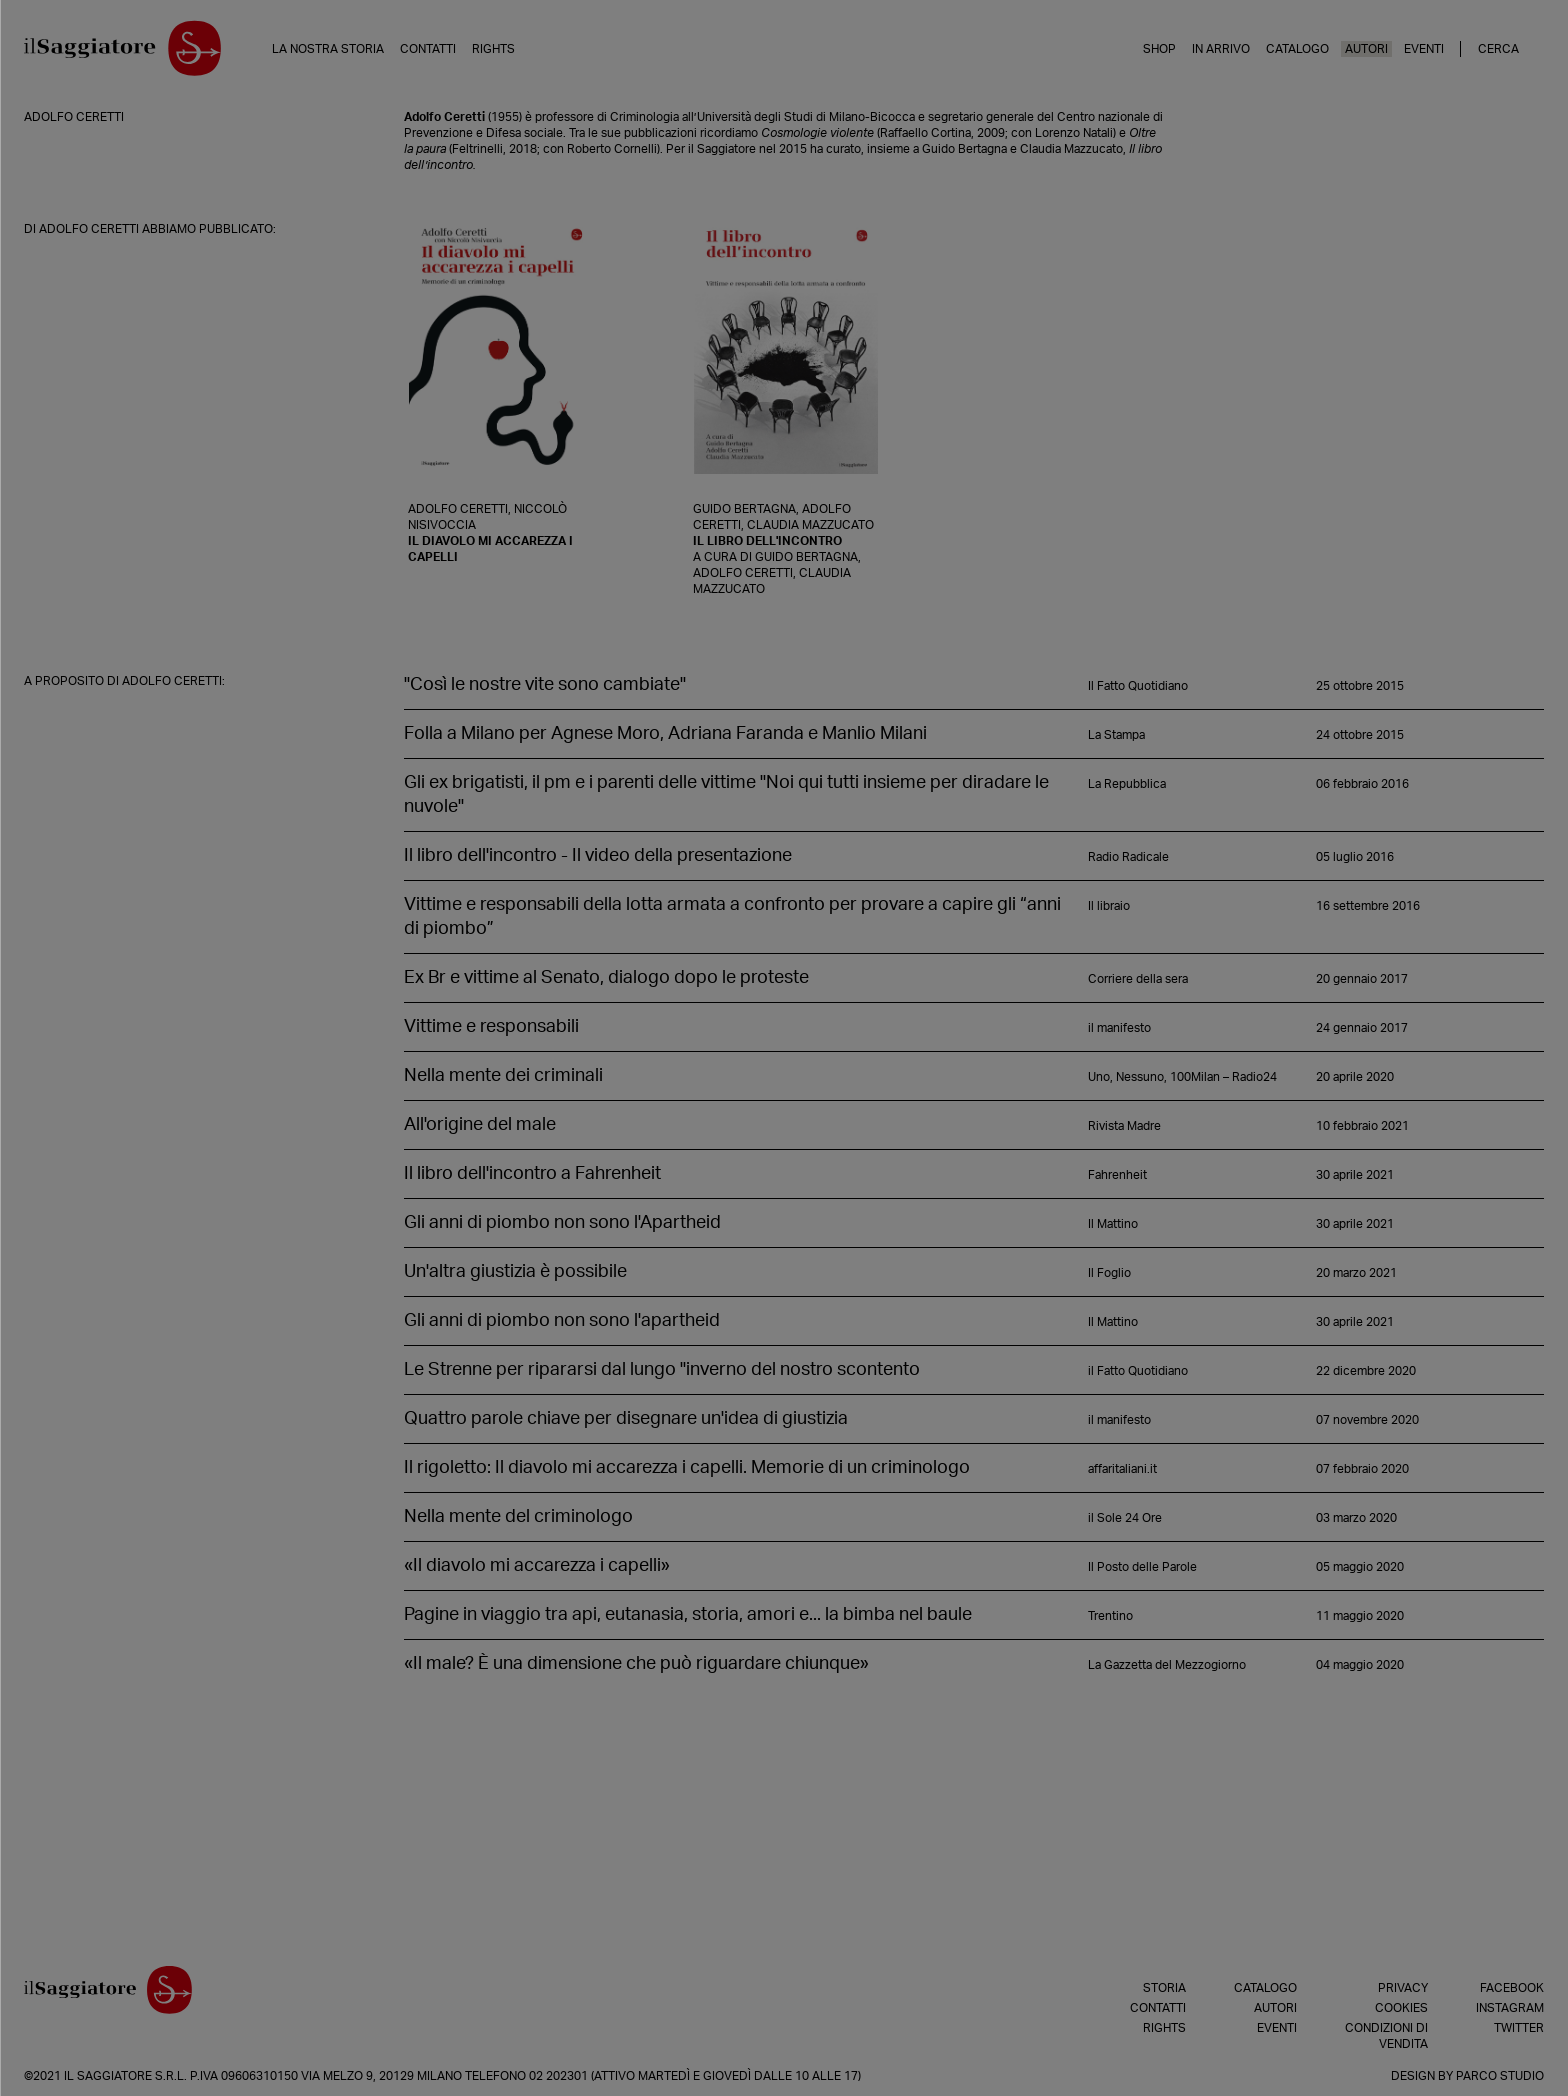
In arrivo (1221, 49)
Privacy (1403, 1988)
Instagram (1510, 2008)
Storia (1164, 1988)
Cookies (1401, 2008)
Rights (493, 49)
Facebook (1512, 1988)
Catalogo (1297, 49)
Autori (1366, 49)
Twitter (1519, 2028)
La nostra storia (328, 49)
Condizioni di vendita (1386, 2036)
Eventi (1424, 49)
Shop (1159, 49)
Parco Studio (1500, 2076)
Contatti (428, 49)
